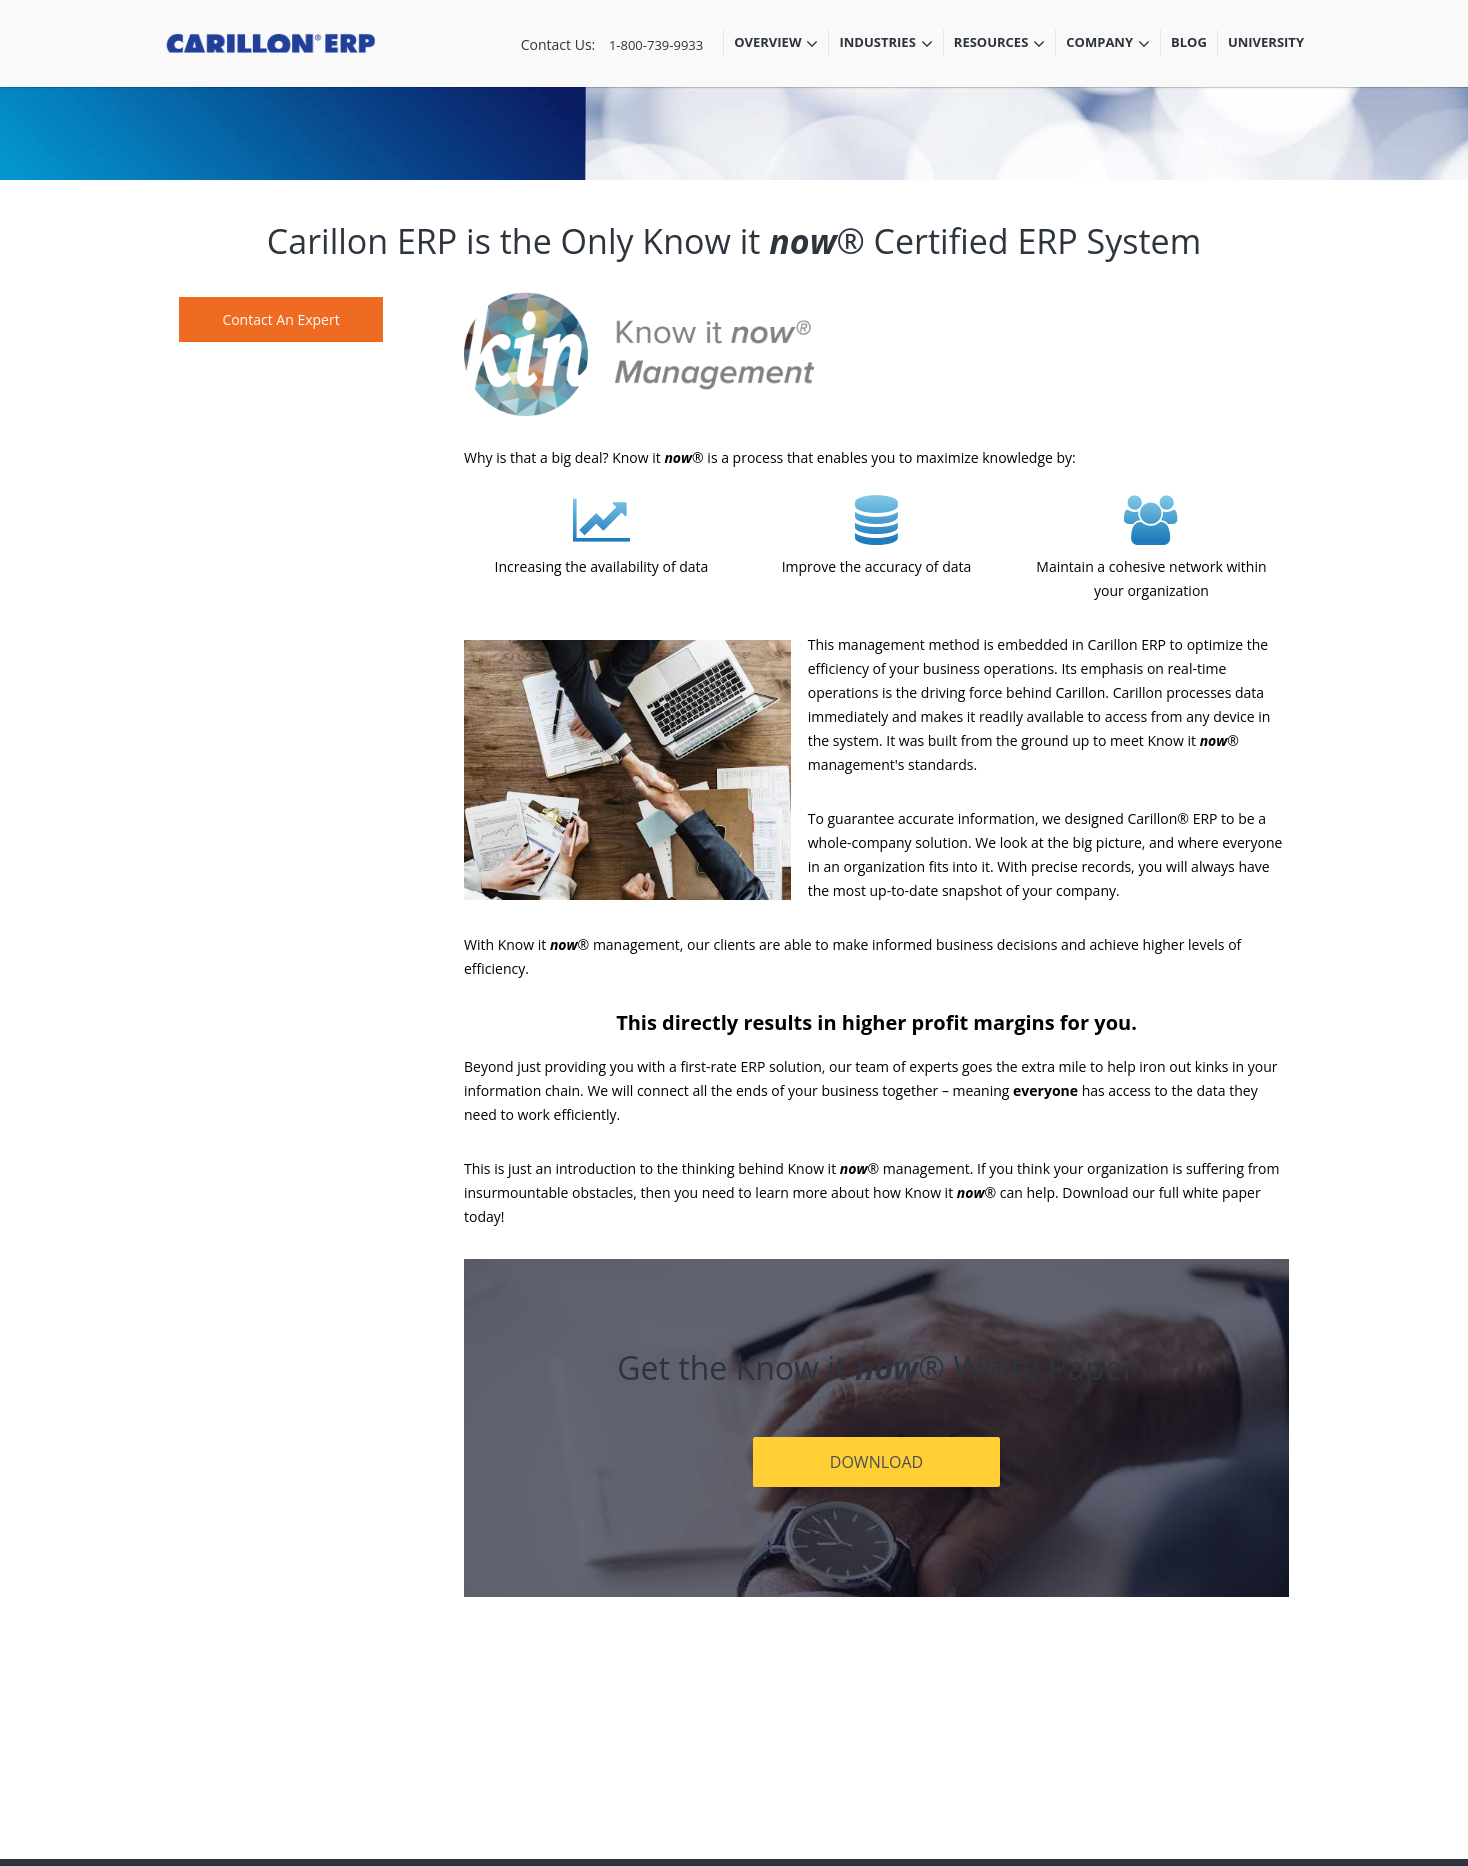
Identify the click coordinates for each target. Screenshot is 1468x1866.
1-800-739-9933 (656, 45)
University (1266, 42)
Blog (1189, 42)
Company (1108, 44)
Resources (1000, 44)
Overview (776, 44)
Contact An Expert (280, 319)
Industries (885, 44)
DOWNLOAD (876, 1462)
